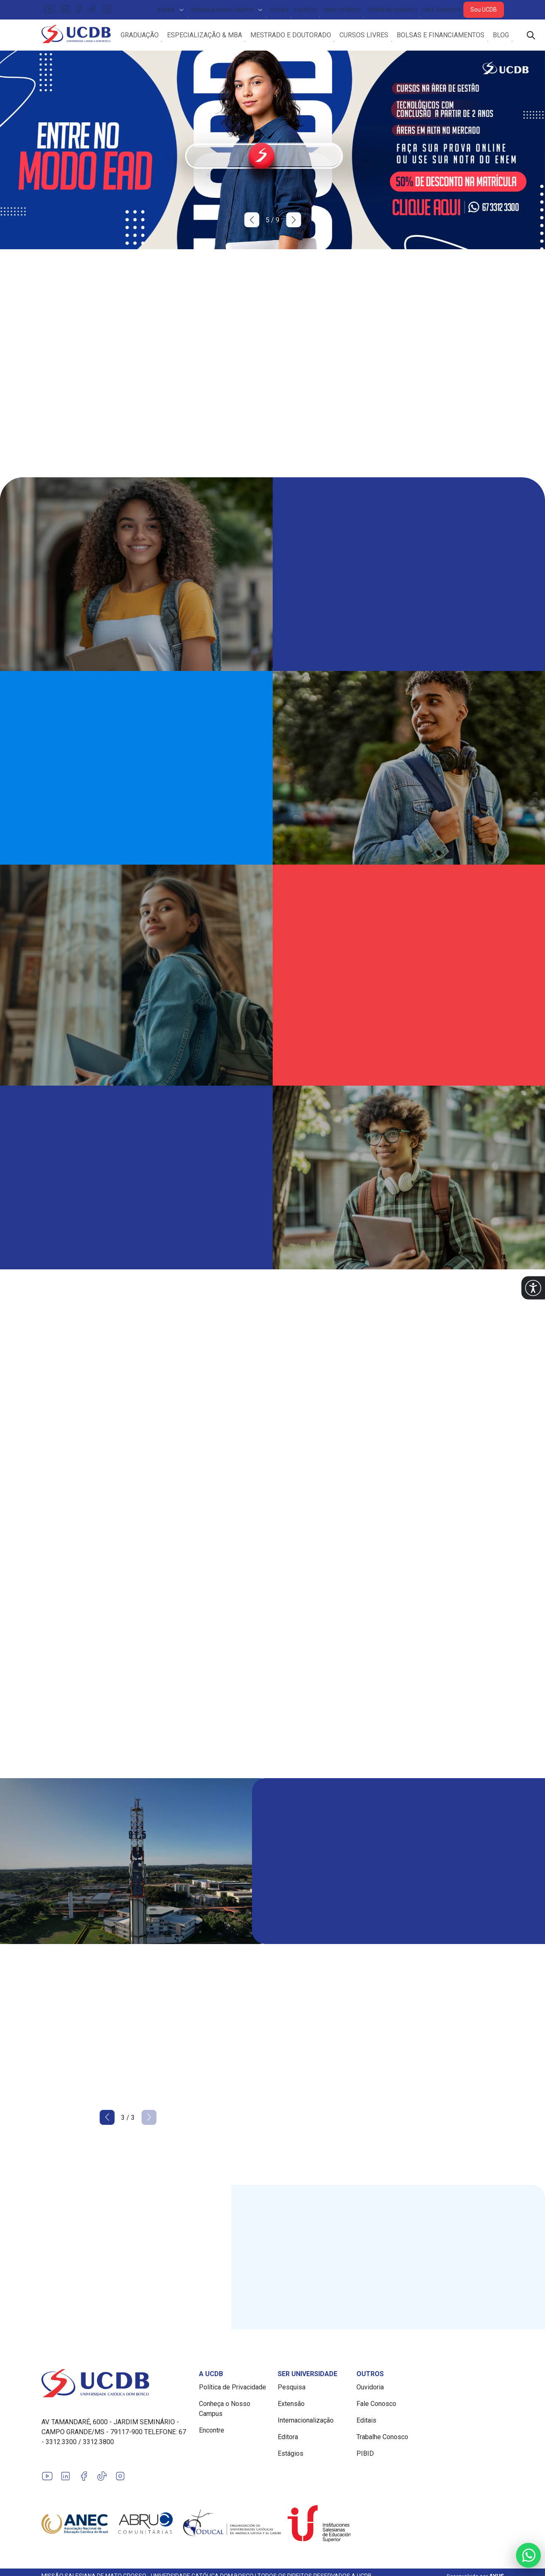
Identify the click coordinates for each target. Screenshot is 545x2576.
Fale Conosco (442, 10)
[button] (533, 1288)
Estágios (290, 2456)
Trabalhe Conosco (392, 10)
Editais (279, 10)
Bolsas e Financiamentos (450, 36)
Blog (510, 36)
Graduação (149, 36)
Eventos (306, 10)
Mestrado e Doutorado (300, 36)
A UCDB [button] (171, 10)
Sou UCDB (483, 9)
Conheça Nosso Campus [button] (227, 10)
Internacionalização (306, 2423)
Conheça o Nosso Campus (224, 2411)
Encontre (211, 2433)
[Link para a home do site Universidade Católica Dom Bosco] (115, 2386)
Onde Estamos (342, 10)
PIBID (365, 2456)
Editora (288, 2440)
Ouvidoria (370, 2390)
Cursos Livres (373, 36)
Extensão (291, 2407)
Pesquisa (291, 2390)
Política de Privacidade (232, 2390)
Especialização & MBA (214, 36)
